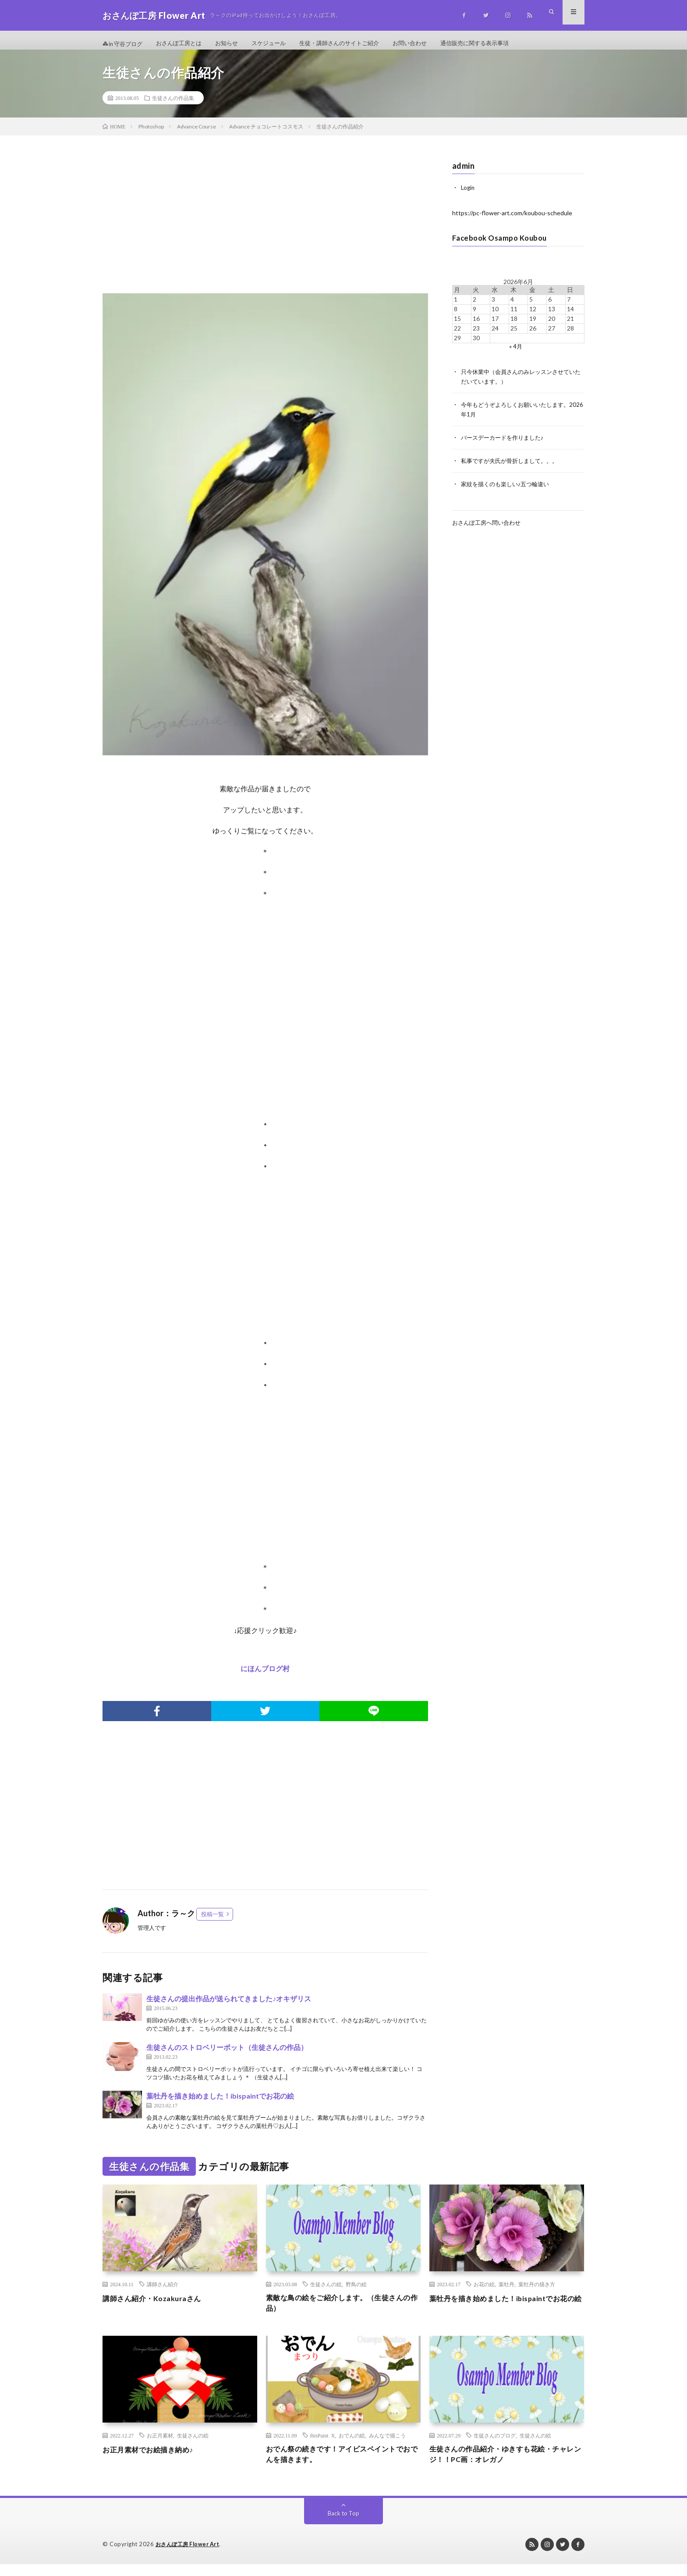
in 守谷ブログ (124, 43)
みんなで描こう (387, 2445)
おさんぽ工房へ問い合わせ (489, 526)
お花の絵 (484, 2292)
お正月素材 (160, 2445)
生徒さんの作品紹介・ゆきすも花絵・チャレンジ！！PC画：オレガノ (506, 2465)
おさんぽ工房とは (184, 43)
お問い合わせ (428, 43)
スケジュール (278, 43)
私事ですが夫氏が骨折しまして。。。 (513, 465)
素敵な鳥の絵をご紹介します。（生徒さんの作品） (343, 2312)
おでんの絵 (352, 2445)
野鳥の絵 (356, 2292)
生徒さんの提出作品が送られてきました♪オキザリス (228, 2006)
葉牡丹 (506, 2292)
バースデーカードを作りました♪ (505, 442)
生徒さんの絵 (326, 2292)
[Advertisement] (265, 231)
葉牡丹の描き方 (536, 2292)
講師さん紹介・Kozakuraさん (157, 2306)
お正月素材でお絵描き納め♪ (153, 2459)
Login (468, 195)
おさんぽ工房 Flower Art (190, 2556)
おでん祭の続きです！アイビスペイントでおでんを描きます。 (343, 2465)
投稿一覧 (212, 1921)
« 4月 (515, 353)
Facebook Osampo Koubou (502, 245)
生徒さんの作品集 (173, 105)
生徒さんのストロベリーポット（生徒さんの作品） (227, 2054)
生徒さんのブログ (495, 2445)
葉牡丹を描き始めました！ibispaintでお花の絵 (220, 2103)
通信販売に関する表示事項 (497, 43)
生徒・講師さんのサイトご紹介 (354, 43)
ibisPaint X (322, 2445)
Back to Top (343, 2525)
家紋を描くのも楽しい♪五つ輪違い (508, 488)
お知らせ (234, 43)
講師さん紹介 (162, 2292)
